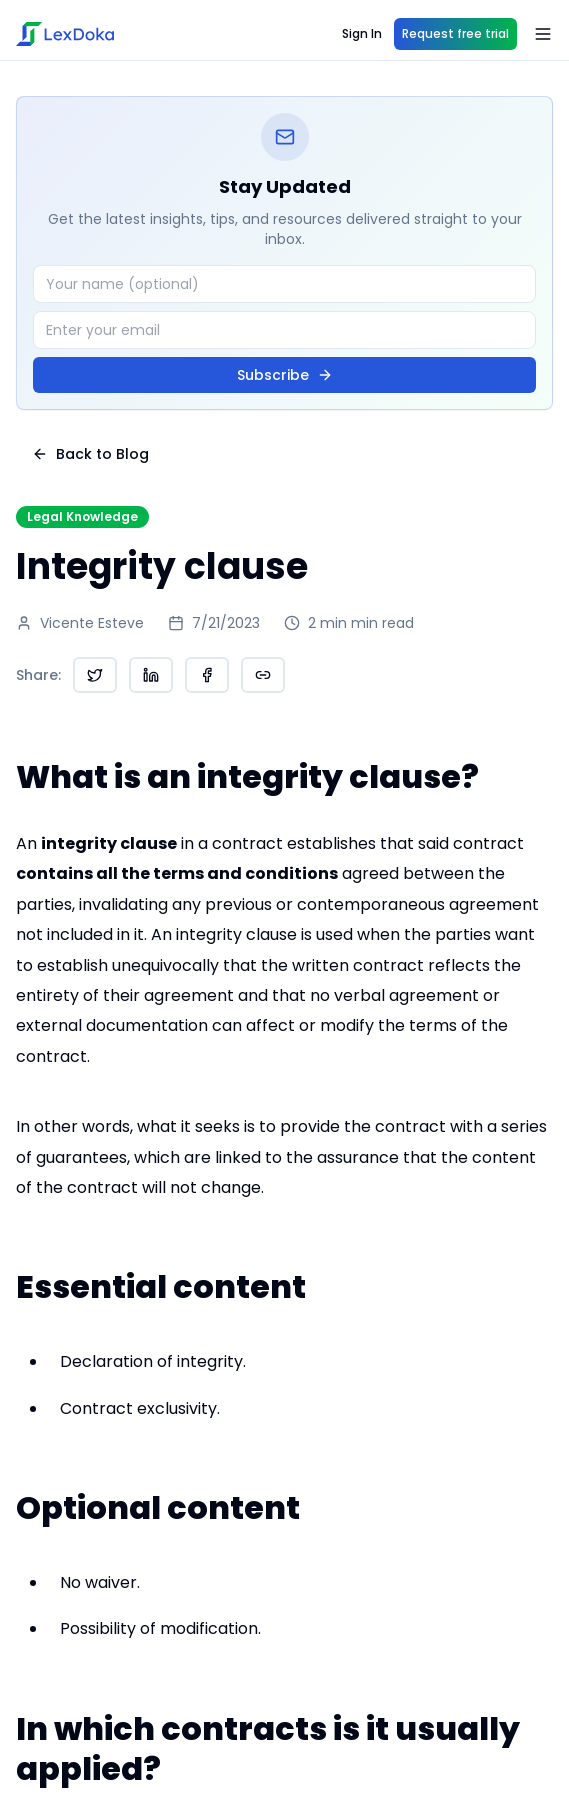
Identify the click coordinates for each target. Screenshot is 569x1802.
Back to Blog (90, 454)
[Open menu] (543, 34)
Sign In (362, 33)
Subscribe (285, 375)
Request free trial (455, 33)
